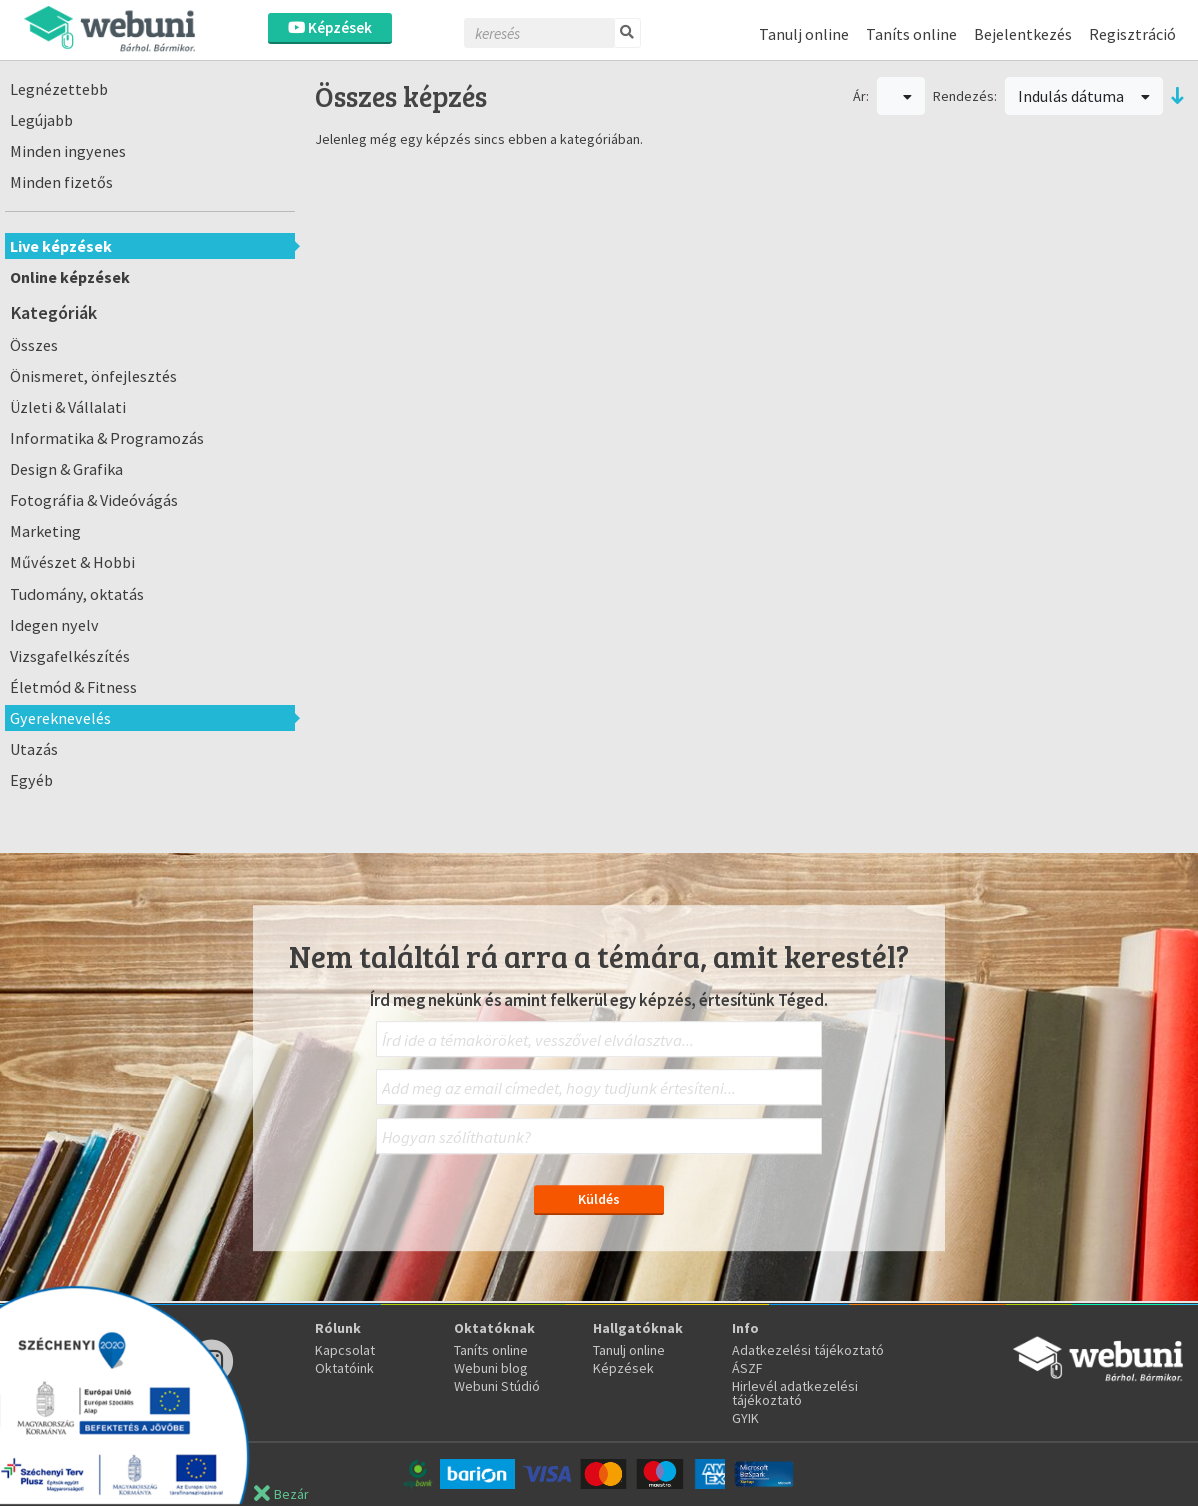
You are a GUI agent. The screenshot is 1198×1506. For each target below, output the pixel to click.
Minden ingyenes (68, 151)
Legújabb (41, 120)
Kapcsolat (345, 1350)
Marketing (45, 531)
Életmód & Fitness (73, 687)
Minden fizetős (61, 182)
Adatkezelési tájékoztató (808, 1350)
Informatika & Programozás (107, 438)
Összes (34, 345)
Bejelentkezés (1023, 34)
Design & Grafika (66, 469)
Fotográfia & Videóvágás (94, 500)
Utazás (34, 749)
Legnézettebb (59, 89)
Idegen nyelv (54, 625)
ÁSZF (747, 1368)
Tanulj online (804, 34)
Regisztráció (1132, 34)
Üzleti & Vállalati (68, 407)
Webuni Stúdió (497, 1386)
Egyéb (31, 780)
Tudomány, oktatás (77, 594)
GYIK (745, 1418)
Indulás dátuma (1084, 96)
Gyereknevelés (60, 718)
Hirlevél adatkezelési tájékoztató (795, 1393)
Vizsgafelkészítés (70, 656)
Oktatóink (344, 1368)
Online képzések (70, 277)
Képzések (330, 27)
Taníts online (911, 34)
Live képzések (61, 246)
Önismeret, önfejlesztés (93, 376)
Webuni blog (491, 1368)
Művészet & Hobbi (72, 562)
